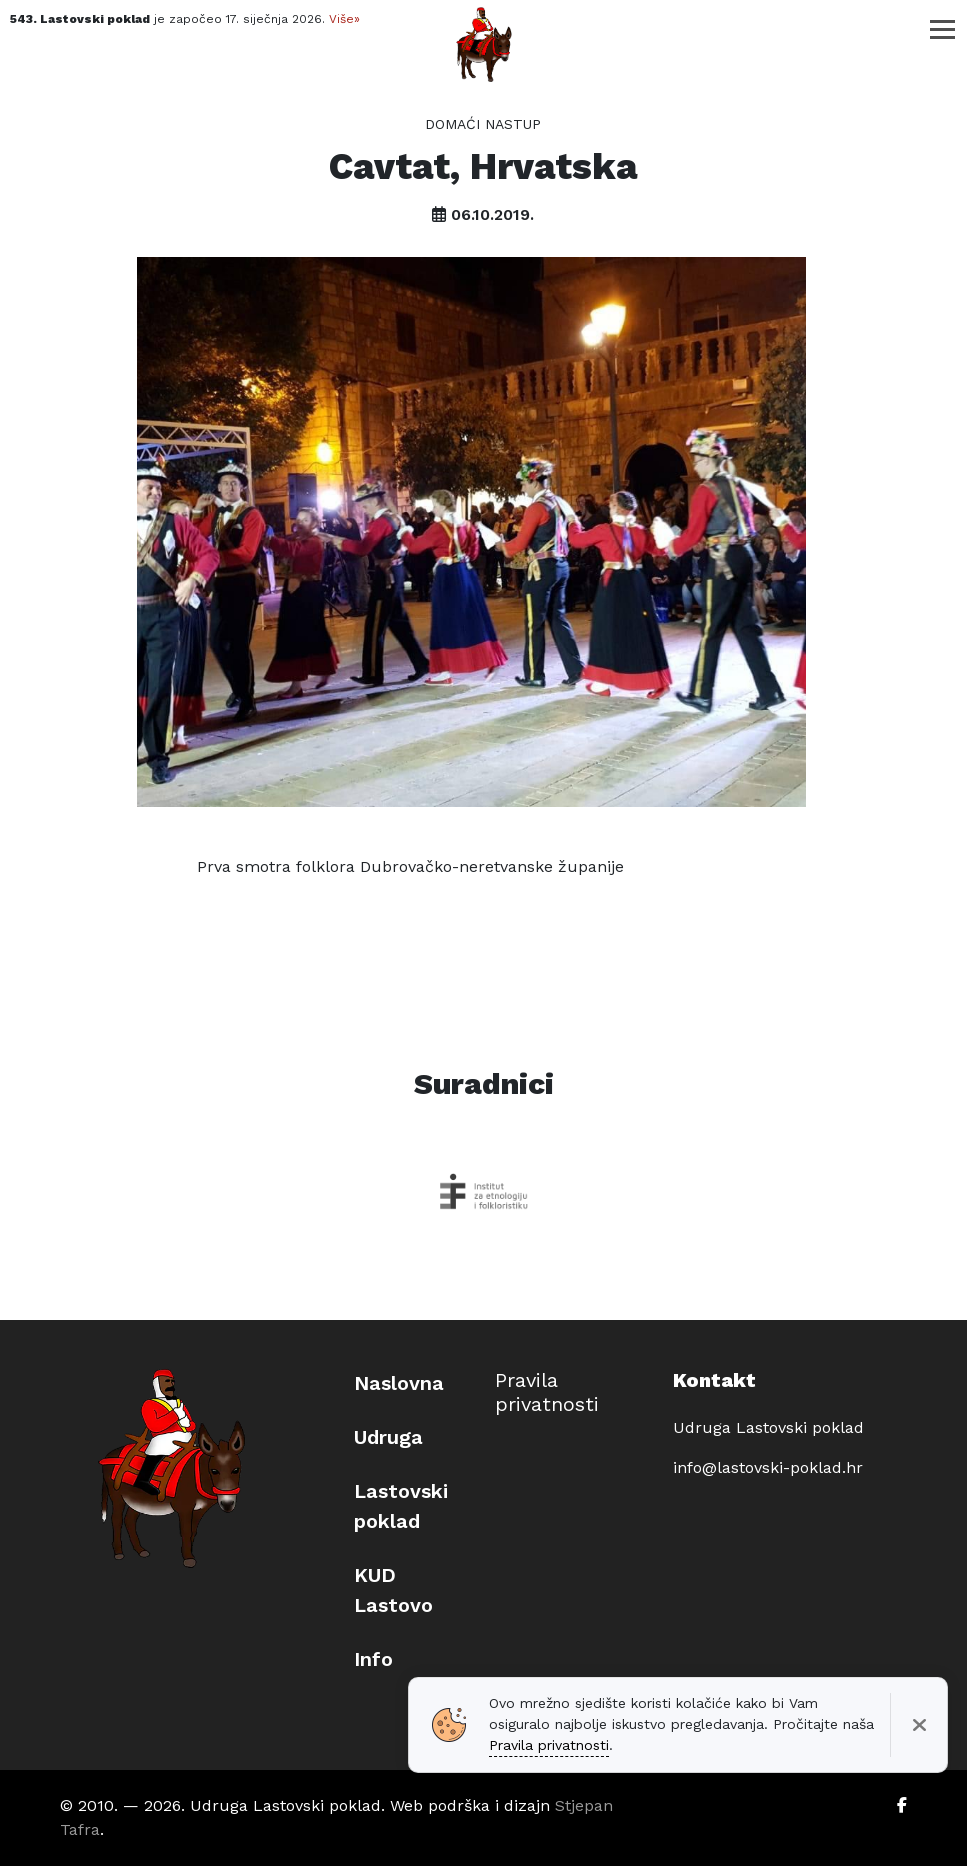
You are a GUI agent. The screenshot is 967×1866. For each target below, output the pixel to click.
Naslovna (399, 1383)
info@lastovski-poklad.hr (768, 1467)
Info (373, 1659)
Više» (344, 19)
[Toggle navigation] (942, 29)
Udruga (388, 1437)
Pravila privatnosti (547, 1392)
